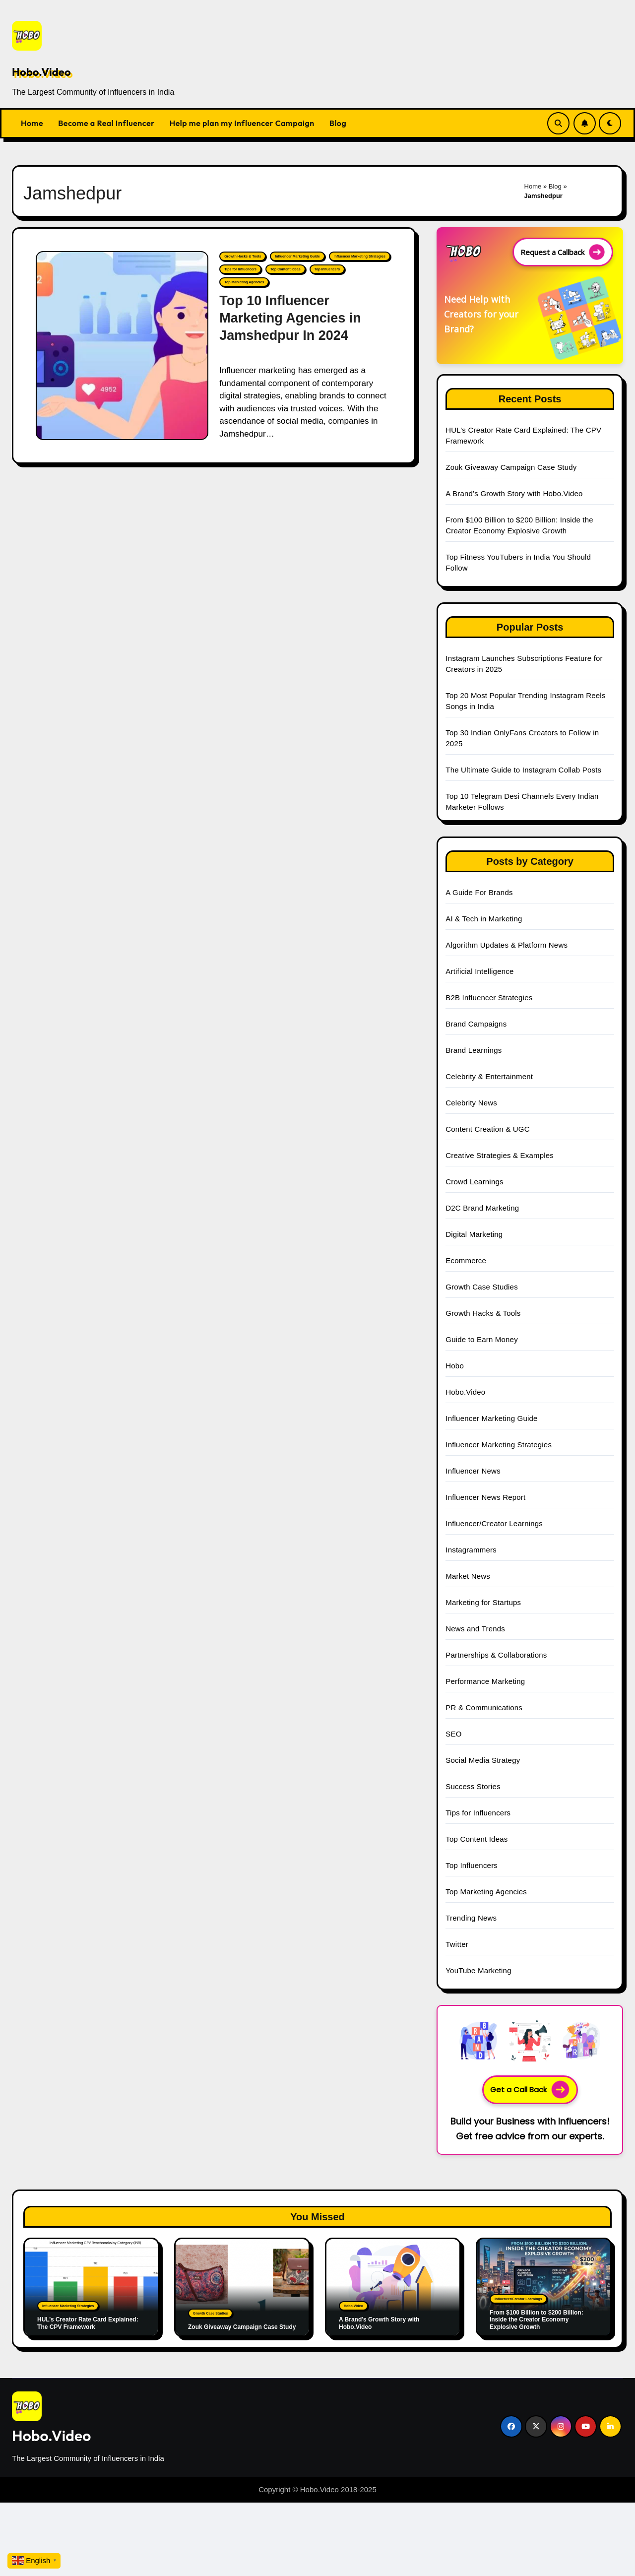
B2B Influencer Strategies (488, 997)
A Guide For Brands (478, 892)
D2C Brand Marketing (482, 1208)
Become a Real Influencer (106, 123)
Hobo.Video (41, 72)
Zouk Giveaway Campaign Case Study (510, 467)
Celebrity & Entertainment (489, 1076)
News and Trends (475, 1628)
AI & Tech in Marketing (483, 918)
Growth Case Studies (481, 1287)
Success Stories (473, 1786)
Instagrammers (471, 1550)
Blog (337, 123)
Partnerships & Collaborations (496, 1655)
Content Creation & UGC (487, 1129)
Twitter (456, 1944)
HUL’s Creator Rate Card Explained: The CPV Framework (87, 2323)
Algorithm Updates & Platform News (506, 945)
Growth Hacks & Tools (242, 256)
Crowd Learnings (474, 1181)
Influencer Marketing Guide (297, 256)
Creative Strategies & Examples (499, 1155)
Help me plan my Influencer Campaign (242, 123)
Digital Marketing (474, 1234)
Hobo (454, 1365)
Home (32, 123)
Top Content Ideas (285, 269)
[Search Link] (558, 123)
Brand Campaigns (476, 1024)
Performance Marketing (485, 1681)
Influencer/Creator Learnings (494, 1523)
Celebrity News (471, 1102)
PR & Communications (483, 1707)
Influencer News (473, 1471)
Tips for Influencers (240, 269)
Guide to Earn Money (481, 1339)
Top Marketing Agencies (244, 282)
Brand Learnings (473, 1050)
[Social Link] (511, 2426)
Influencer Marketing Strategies (359, 256)
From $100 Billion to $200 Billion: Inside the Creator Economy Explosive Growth (536, 2319)
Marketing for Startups (483, 1602)
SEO (453, 1734)
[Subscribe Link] (584, 123)
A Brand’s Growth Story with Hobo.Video (513, 493)
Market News (467, 1576)
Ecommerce (465, 1260)
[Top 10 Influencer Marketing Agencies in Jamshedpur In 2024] (122, 345)
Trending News (471, 1918)
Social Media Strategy (482, 1760)
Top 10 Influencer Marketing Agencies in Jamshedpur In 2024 (290, 318)
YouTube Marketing (478, 1970)
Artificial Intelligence (479, 971)
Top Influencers (327, 269)
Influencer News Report (485, 1497)
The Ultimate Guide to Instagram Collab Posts (523, 770)
